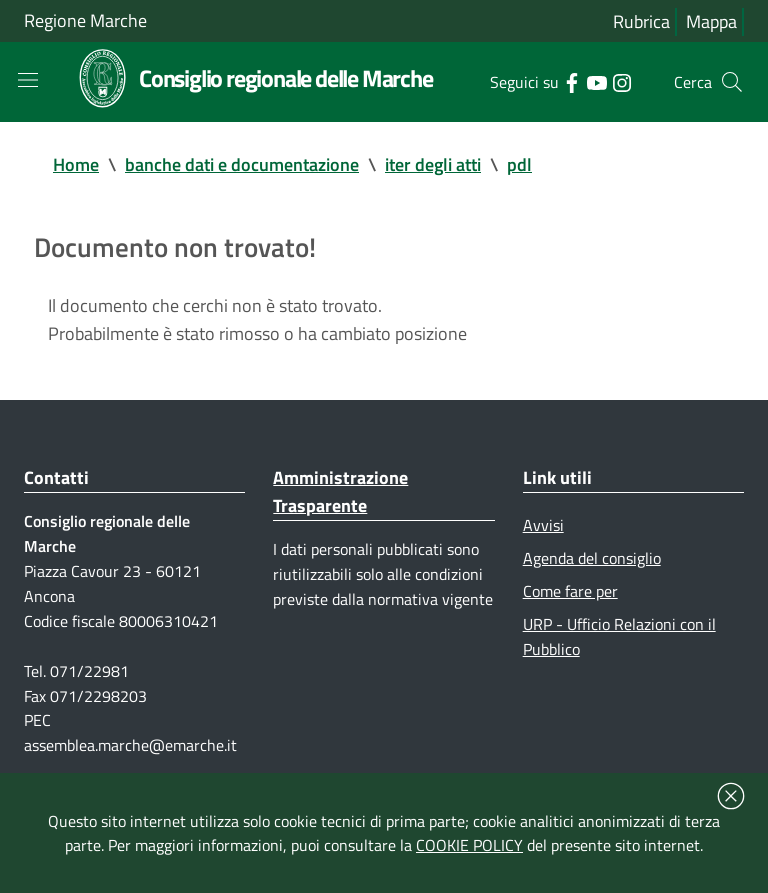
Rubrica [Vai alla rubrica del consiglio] (641, 21)
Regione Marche (85, 20)
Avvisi (543, 525)
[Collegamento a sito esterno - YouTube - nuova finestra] (596, 81)
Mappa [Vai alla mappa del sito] (711, 21)
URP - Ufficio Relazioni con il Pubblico (619, 636)
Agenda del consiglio (592, 558)
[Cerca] (732, 82)
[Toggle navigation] (28, 80)
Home (76, 164)
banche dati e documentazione (242, 164)
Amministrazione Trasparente (340, 491)
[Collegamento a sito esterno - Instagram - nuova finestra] (621, 81)
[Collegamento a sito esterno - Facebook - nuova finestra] (571, 81)
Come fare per (570, 591)
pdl (519, 164)
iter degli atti (433, 164)
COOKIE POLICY (469, 845)
